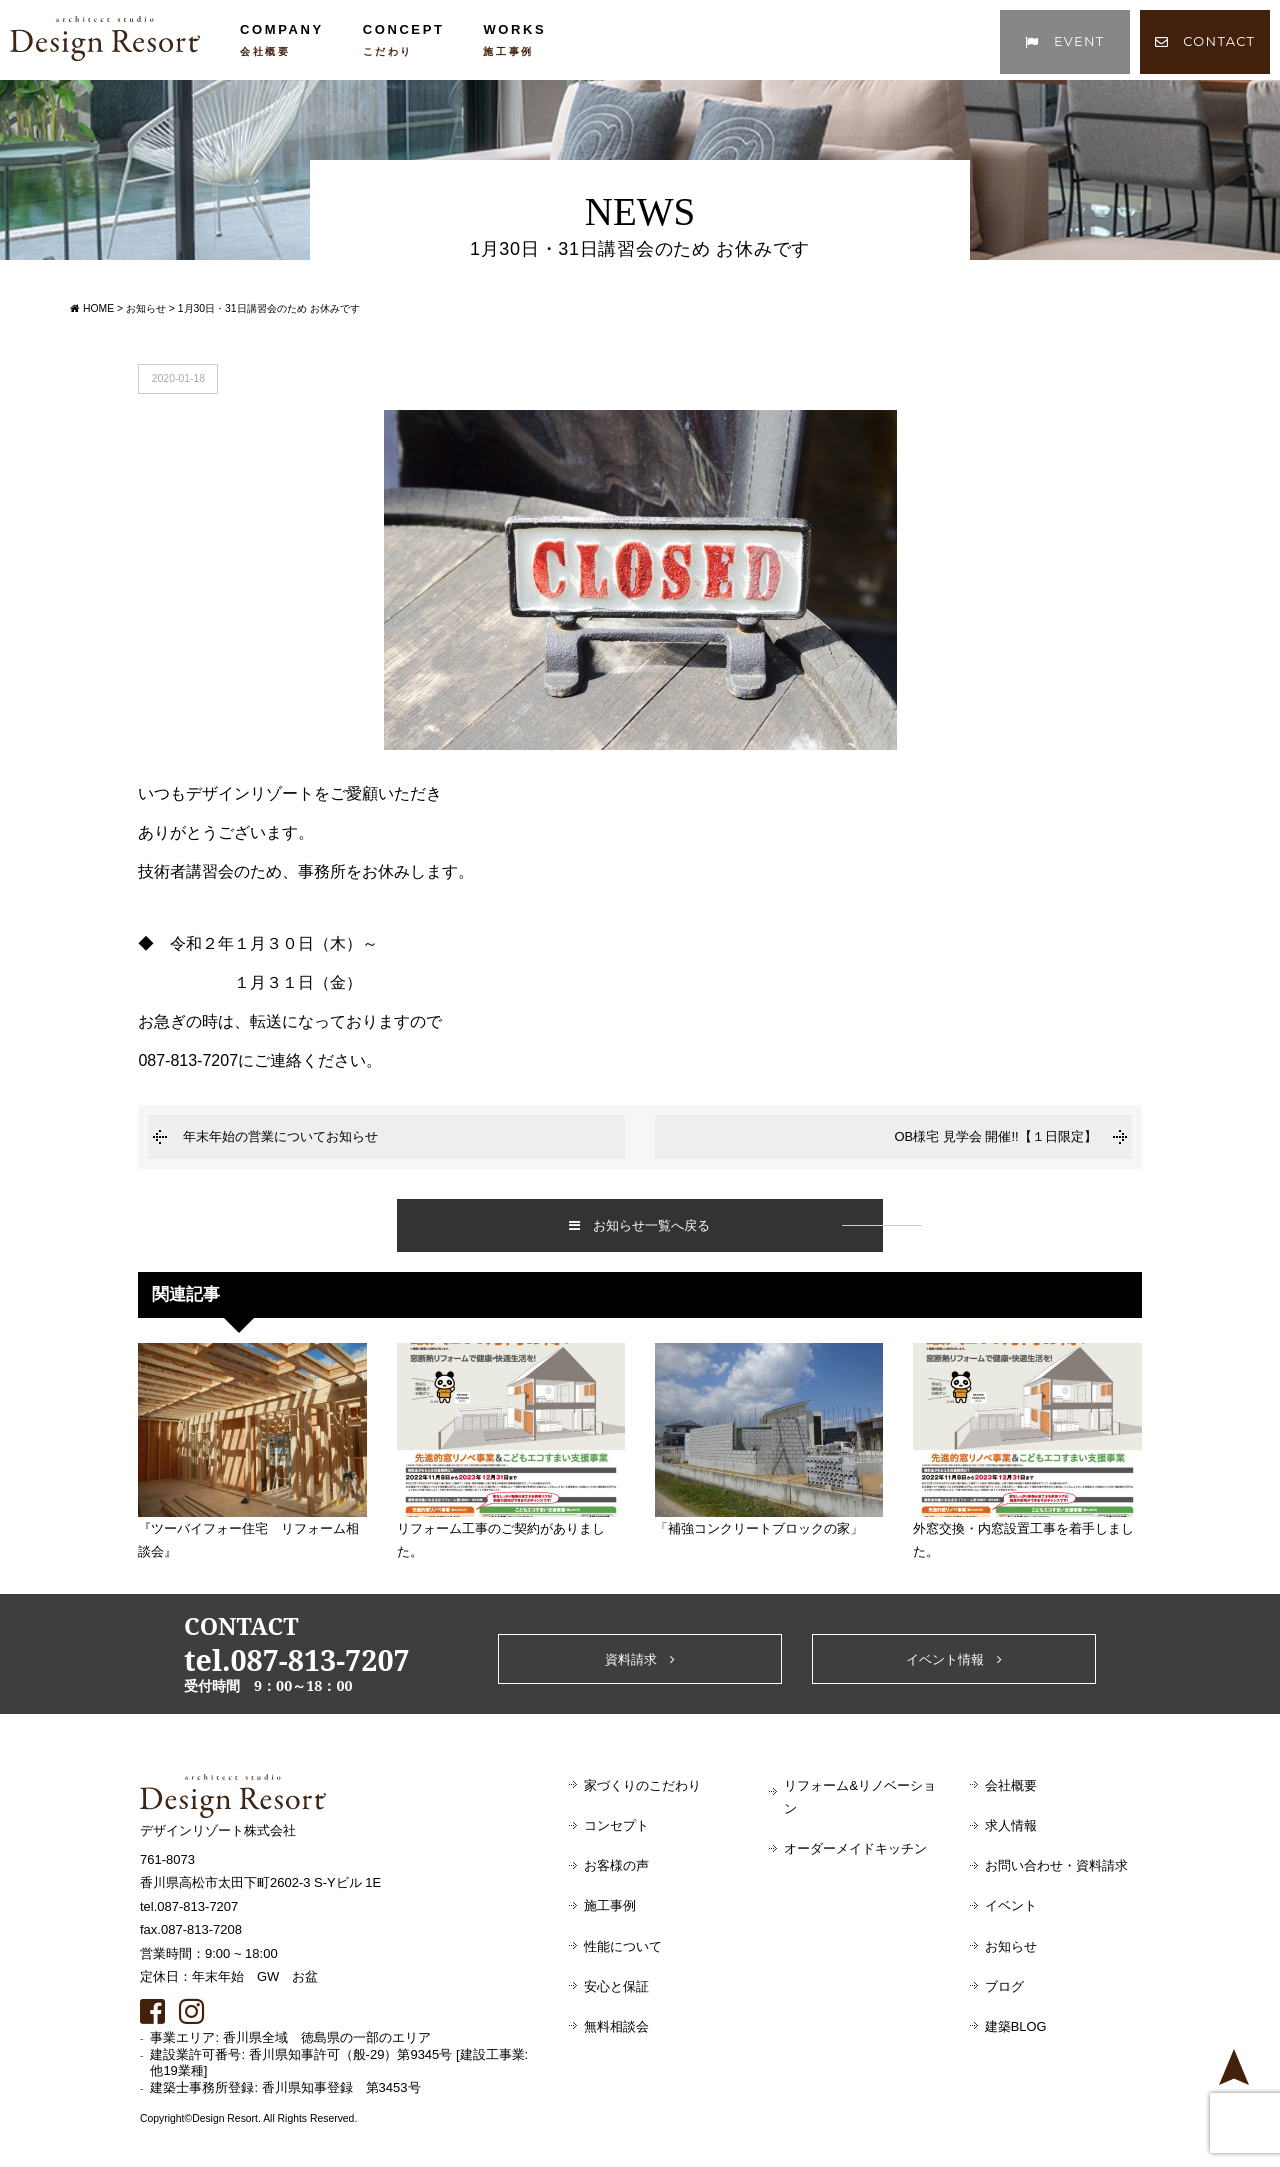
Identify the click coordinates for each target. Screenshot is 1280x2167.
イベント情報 (954, 1659)
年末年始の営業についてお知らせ (280, 1136)
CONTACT (1205, 41)
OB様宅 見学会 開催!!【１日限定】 (995, 1136)
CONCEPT (404, 39)
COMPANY (282, 39)
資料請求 (640, 1659)
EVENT (1064, 41)
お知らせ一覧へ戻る (639, 1225)
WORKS (514, 39)
